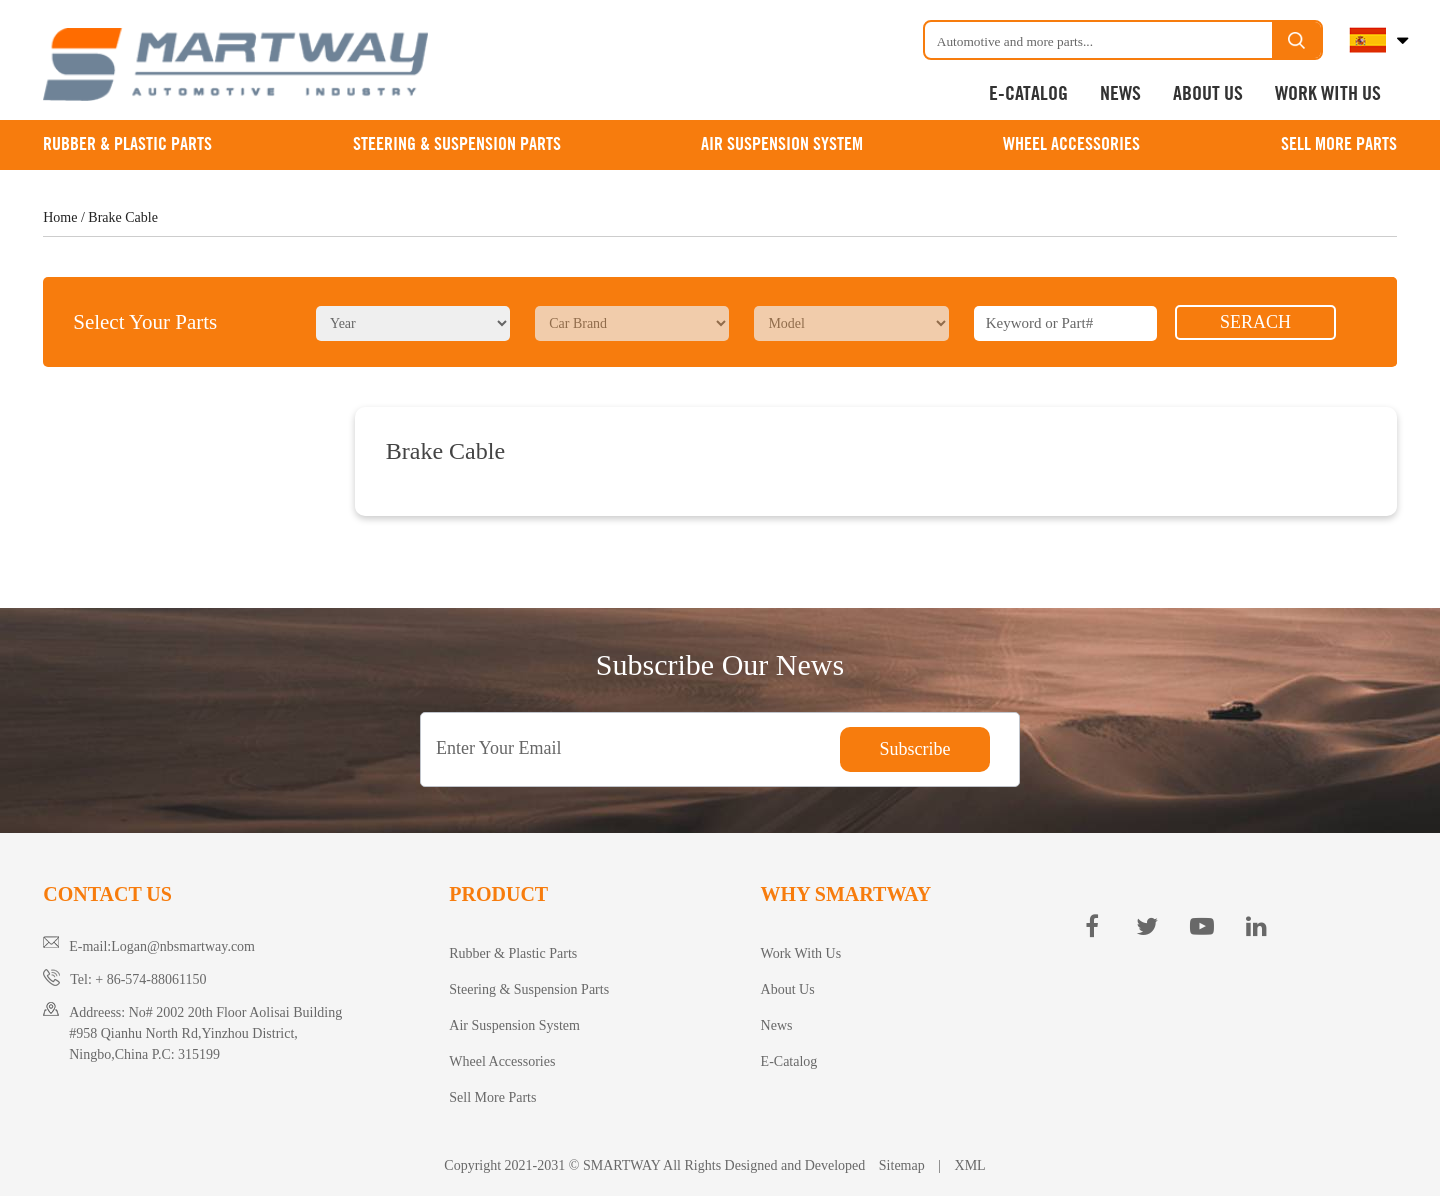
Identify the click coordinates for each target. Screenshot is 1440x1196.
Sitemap (901, 1165)
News (1120, 94)
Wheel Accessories (1071, 145)
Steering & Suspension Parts (457, 145)
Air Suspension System (782, 145)
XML (970, 1165)
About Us (1208, 94)
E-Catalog (1028, 94)
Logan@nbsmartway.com (183, 946)
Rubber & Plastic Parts (127, 145)
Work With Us (1328, 94)
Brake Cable (123, 217)
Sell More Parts (1339, 145)
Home (60, 217)
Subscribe (915, 749)
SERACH (1255, 322)
